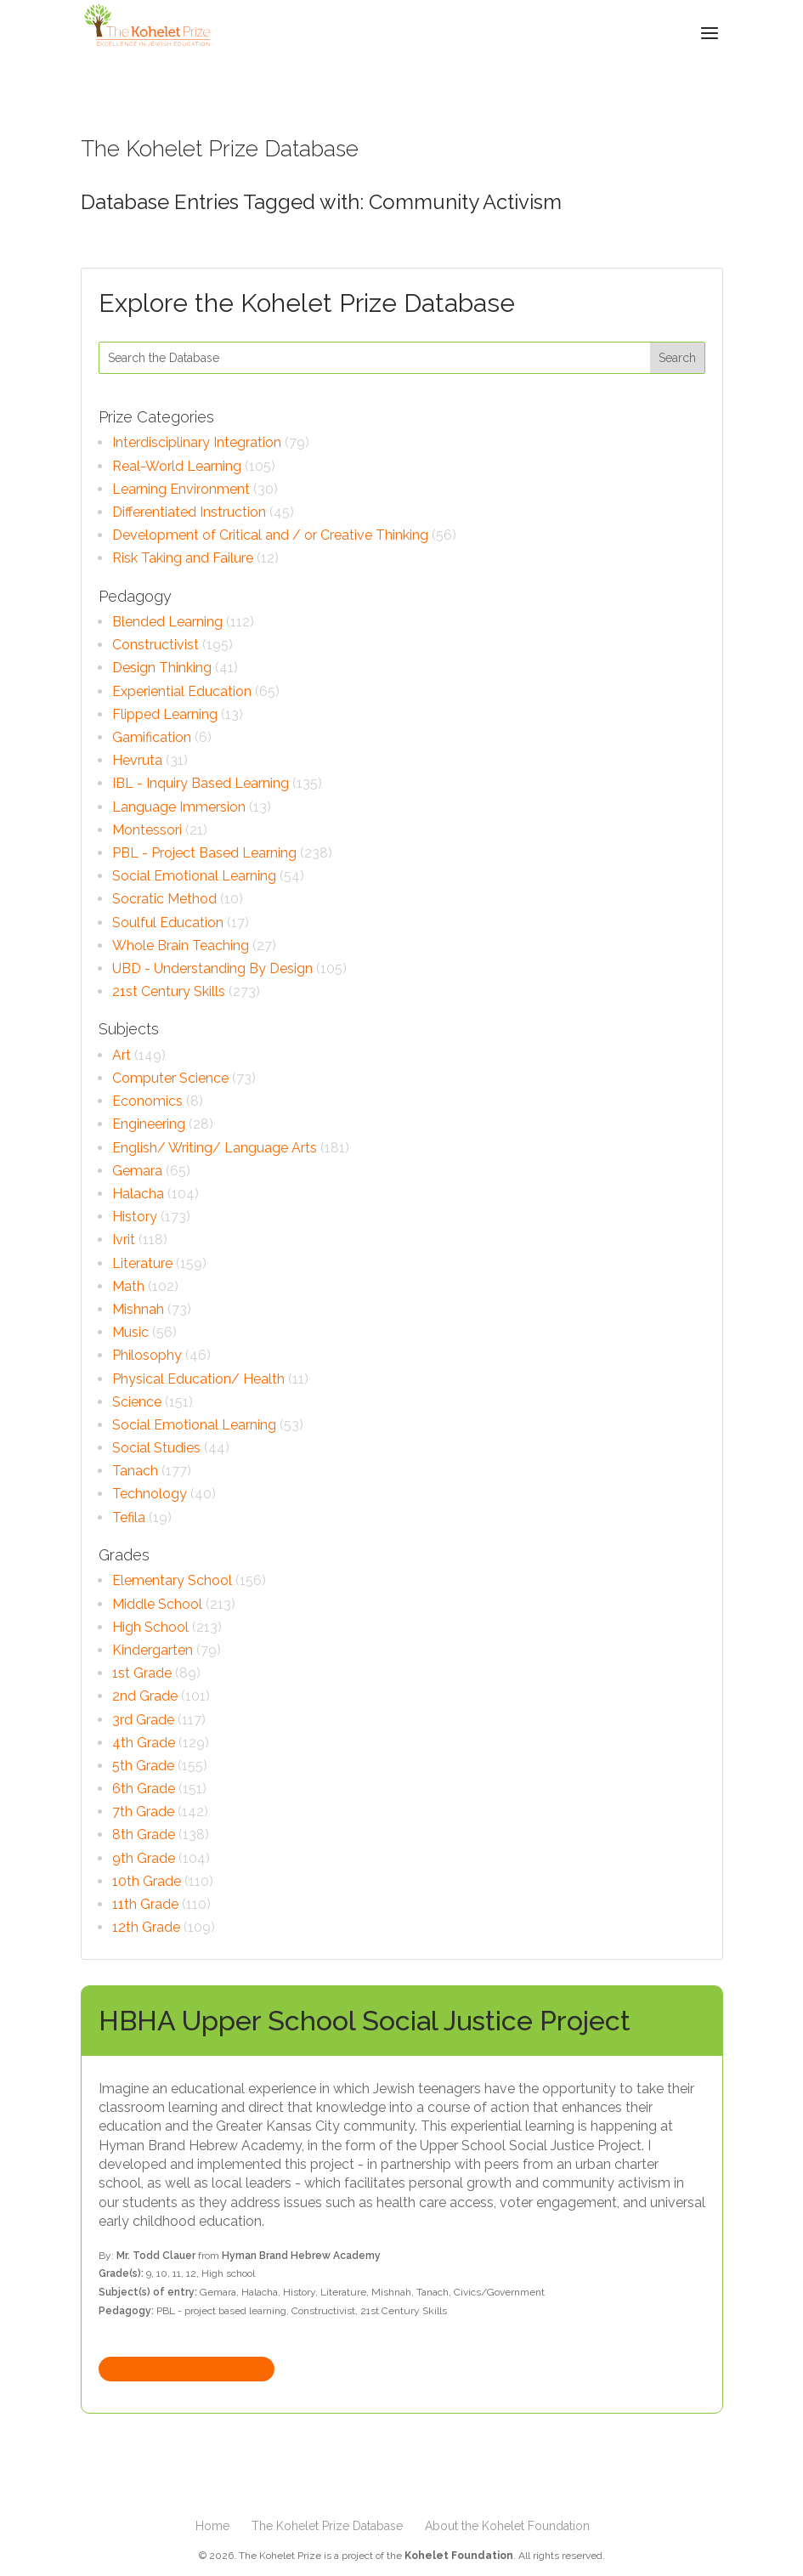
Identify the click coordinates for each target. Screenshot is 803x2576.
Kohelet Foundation (458, 2556)
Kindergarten (152, 1650)
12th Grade (146, 1927)
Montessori (147, 830)
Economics (147, 1101)
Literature (142, 1263)
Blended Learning (167, 622)
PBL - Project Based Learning (204, 853)
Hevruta (137, 760)
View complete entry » (186, 2369)
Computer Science (170, 1078)
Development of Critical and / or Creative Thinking (270, 535)
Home (212, 2526)
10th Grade (146, 1881)
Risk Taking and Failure (182, 558)
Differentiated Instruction (189, 512)
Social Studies (156, 1448)
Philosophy (147, 1355)
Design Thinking (162, 668)
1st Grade (142, 1673)
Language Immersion (179, 807)
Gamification (151, 737)
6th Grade (143, 1789)
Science (136, 1402)
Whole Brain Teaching (180, 945)
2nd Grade (145, 1696)
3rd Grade (143, 1720)
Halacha (138, 1194)
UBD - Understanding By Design (212, 968)
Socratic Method (164, 899)
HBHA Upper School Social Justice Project (365, 2020)
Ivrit (123, 1239)
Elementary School (172, 1580)
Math (128, 1286)
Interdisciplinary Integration (196, 442)
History (134, 1217)
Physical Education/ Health (198, 1379)
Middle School (157, 1604)
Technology (149, 1494)
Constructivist (155, 645)
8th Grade (143, 1834)
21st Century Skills (168, 991)
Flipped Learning (165, 714)
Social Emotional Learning (194, 876)
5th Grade (143, 1766)
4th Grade (143, 1743)
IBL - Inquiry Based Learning (200, 783)
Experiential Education (182, 691)
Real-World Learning (176, 466)
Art (121, 1055)
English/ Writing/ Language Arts (214, 1148)
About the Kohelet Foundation (507, 2526)
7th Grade (143, 1811)
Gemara (137, 1171)
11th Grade (145, 1904)
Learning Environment (181, 489)
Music (130, 1332)
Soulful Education (167, 922)
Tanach (135, 1471)
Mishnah (138, 1309)
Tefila (128, 1517)
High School (150, 1627)
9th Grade (143, 1858)
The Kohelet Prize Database (327, 2526)
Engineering (148, 1124)
